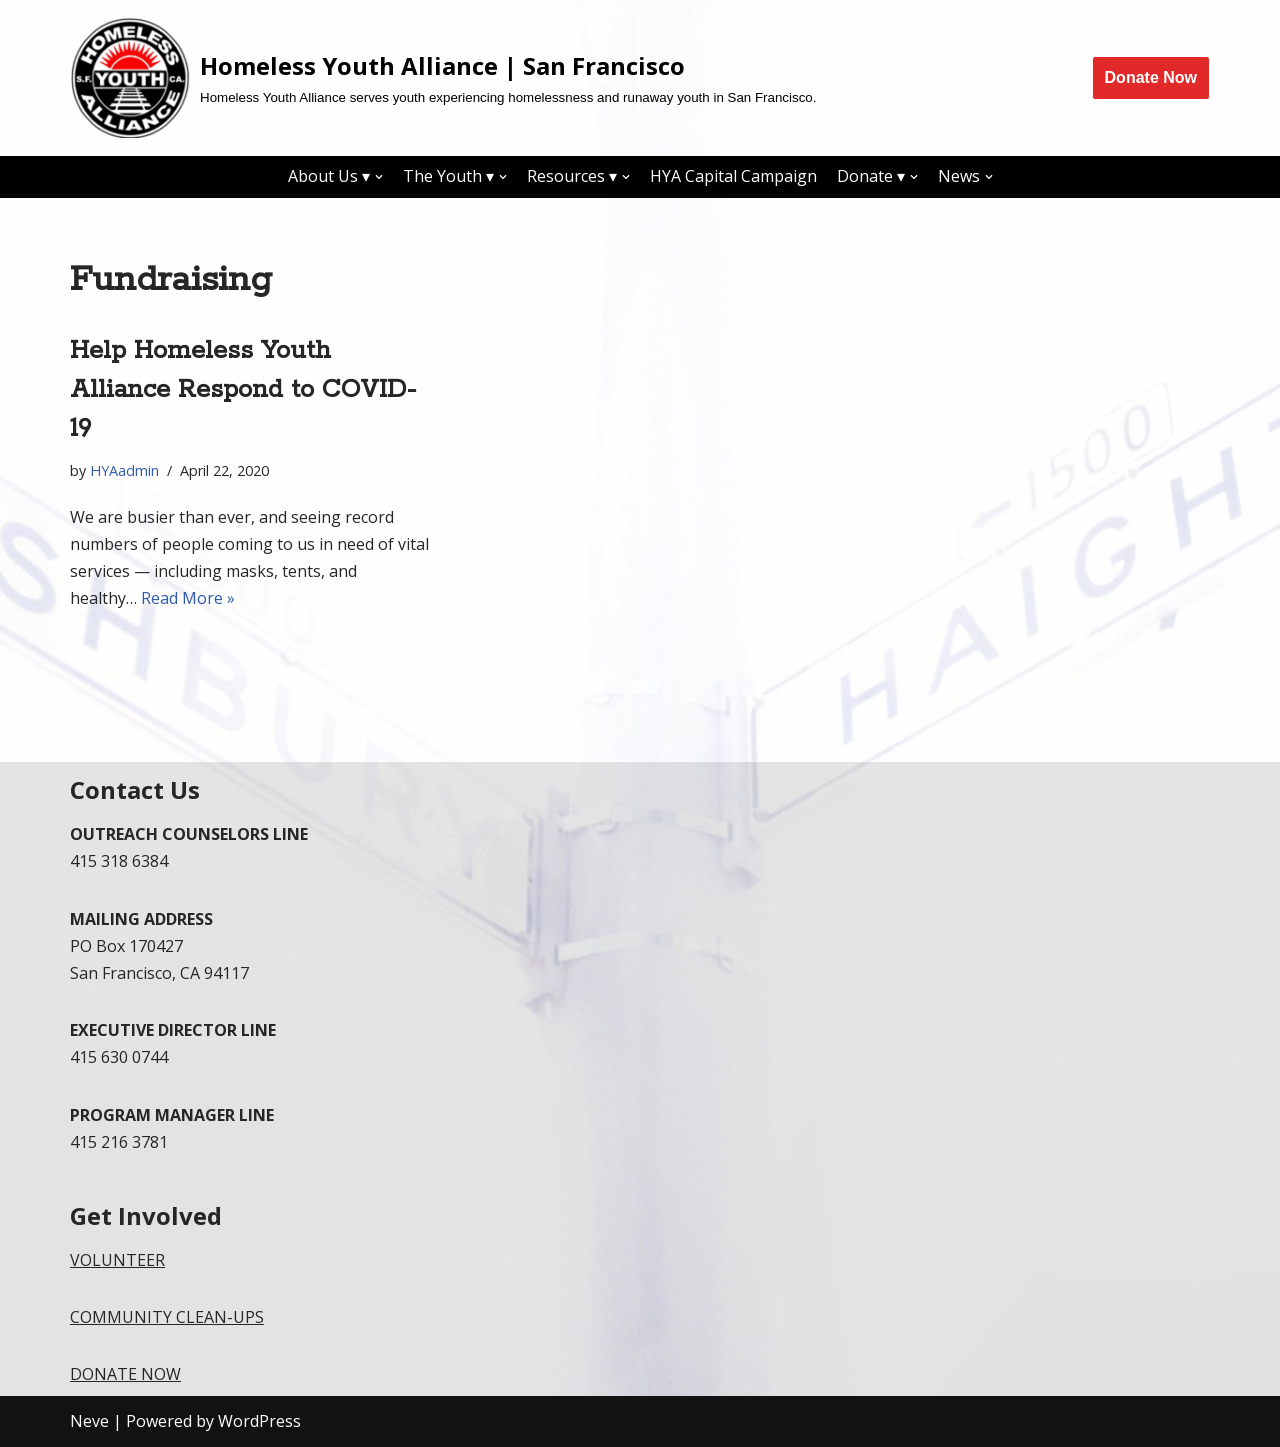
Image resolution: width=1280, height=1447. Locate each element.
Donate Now (1151, 77)
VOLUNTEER (117, 1260)
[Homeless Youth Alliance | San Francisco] (443, 78)
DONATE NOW (125, 1374)
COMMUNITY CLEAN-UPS (167, 1317)
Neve (89, 1421)
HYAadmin (124, 470)
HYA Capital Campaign (733, 176)
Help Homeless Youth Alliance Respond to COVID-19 (243, 390)
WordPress (259, 1421)
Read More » (188, 598)
